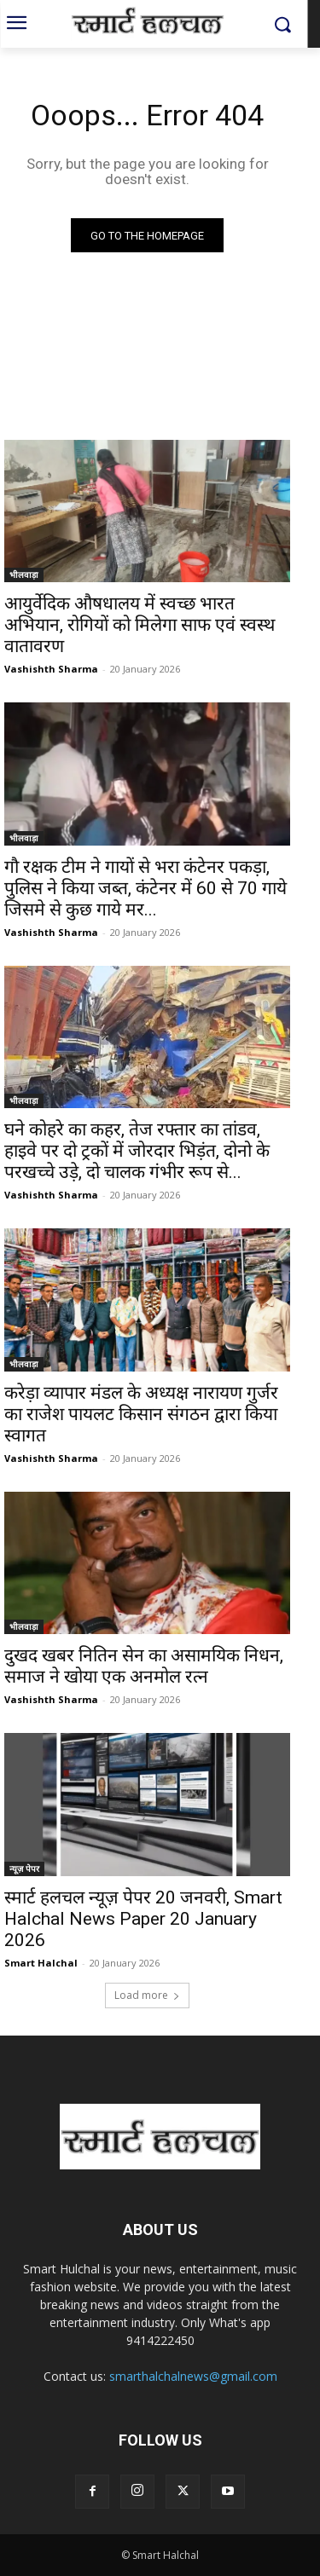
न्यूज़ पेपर (24, 1868)
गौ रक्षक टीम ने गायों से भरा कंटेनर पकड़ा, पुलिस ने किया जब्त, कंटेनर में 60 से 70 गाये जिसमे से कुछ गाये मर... (145, 888)
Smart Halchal (41, 1962)
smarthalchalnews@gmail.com (193, 2376)
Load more (147, 1995)
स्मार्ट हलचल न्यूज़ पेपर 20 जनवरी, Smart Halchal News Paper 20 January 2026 (143, 1918)
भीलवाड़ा (23, 574)
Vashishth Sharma (51, 668)
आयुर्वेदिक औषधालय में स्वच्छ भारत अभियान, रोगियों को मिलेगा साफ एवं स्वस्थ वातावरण (139, 624)
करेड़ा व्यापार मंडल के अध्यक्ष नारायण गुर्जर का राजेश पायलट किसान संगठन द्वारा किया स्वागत (141, 1414)
